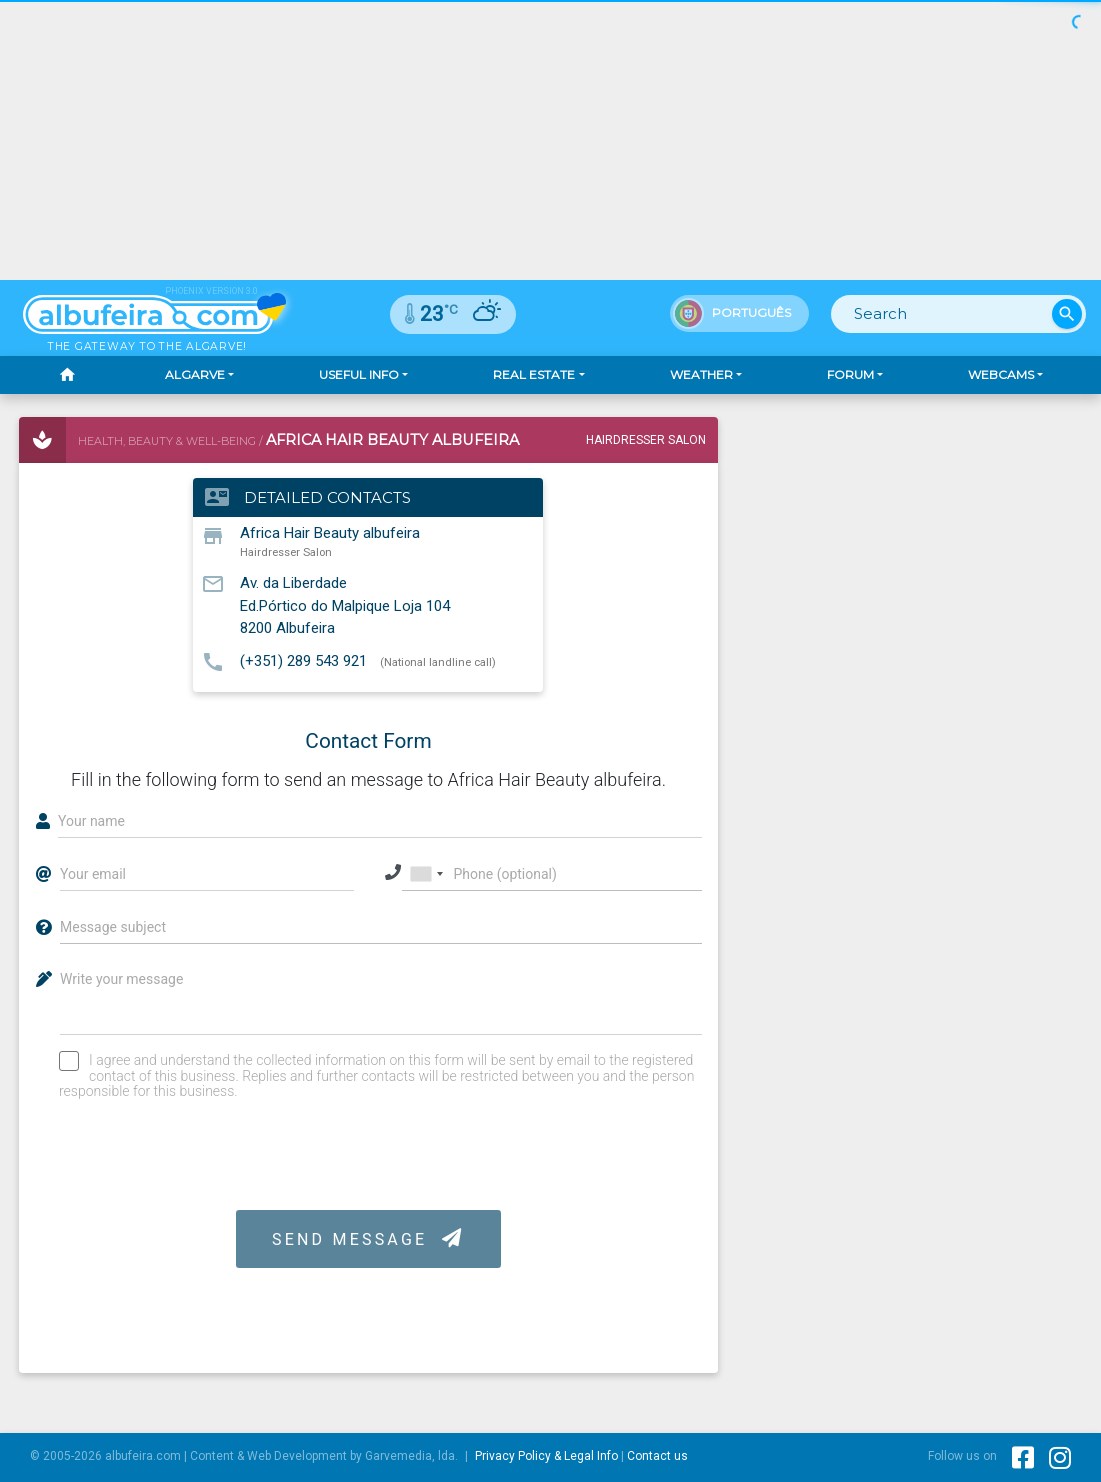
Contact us (657, 1456)
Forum (850, 374)
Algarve (195, 374)
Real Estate (534, 374)
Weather (701, 374)
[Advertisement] (915, 542)
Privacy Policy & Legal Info (546, 1456)
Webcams (1001, 374)
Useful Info (359, 374)
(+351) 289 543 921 (303, 661)
